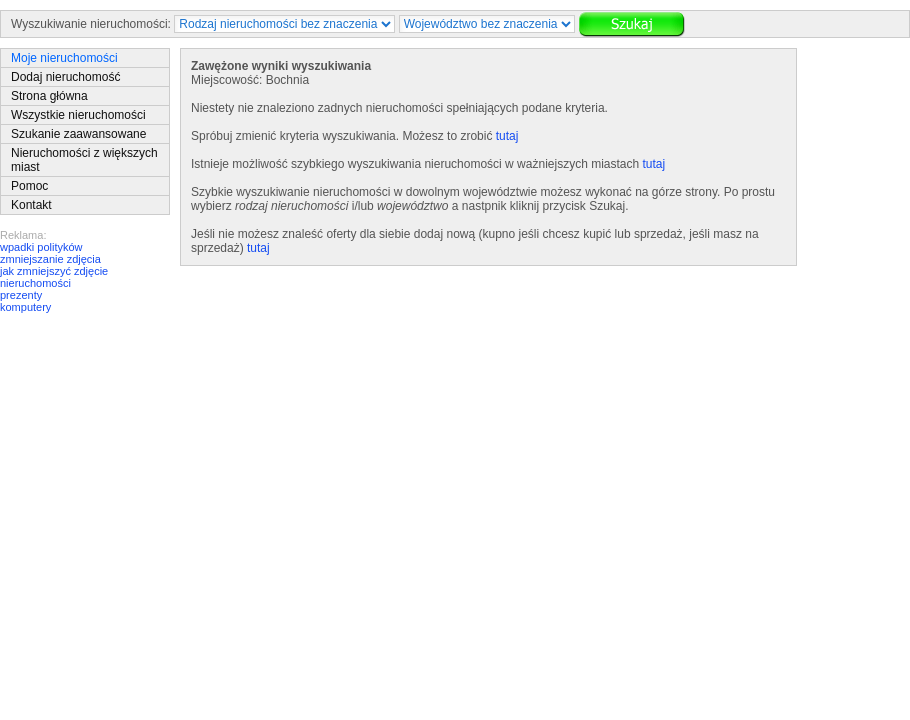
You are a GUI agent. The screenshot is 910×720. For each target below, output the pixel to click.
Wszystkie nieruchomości (78, 115)
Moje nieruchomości (64, 58)
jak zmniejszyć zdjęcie (54, 271)
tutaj (507, 136)
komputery (25, 307)
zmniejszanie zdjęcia (50, 259)
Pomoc (29, 186)
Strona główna (49, 96)
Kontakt (31, 205)
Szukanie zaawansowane (78, 134)
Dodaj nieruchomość (65, 77)
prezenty (21, 295)
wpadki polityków (41, 247)
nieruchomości (35, 283)
